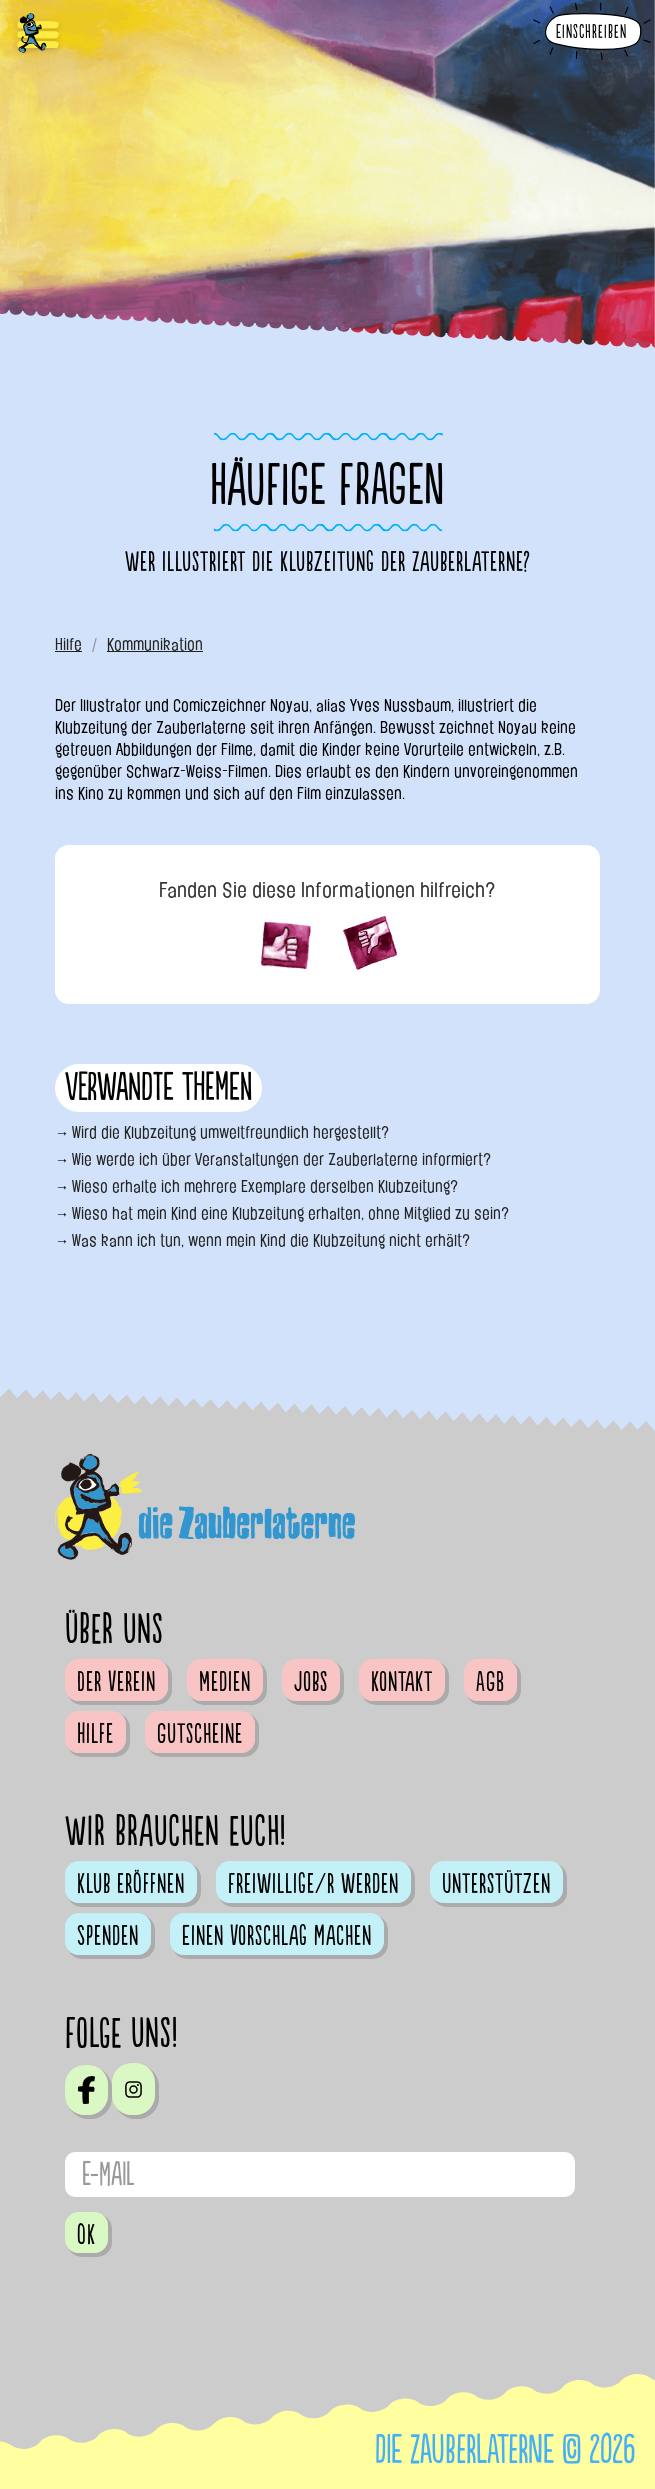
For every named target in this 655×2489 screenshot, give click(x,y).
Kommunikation (155, 644)
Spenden (108, 1936)
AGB (490, 1682)
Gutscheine (200, 1734)
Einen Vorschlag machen (277, 1936)
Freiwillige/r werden (313, 1884)
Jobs (311, 1682)
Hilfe (68, 644)
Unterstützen (496, 1884)
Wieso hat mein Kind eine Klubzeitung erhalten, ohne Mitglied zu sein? (290, 1213)
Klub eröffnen (131, 1884)
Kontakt (402, 1682)
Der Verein (116, 1682)
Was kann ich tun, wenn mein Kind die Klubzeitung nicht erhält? (271, 1240)
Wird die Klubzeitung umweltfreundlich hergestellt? (230, 1132)
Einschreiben (591, 32)
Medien (225, 1682)
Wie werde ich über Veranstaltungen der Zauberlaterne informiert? (281, 1159)
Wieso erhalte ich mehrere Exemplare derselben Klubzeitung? (265, 1186)
